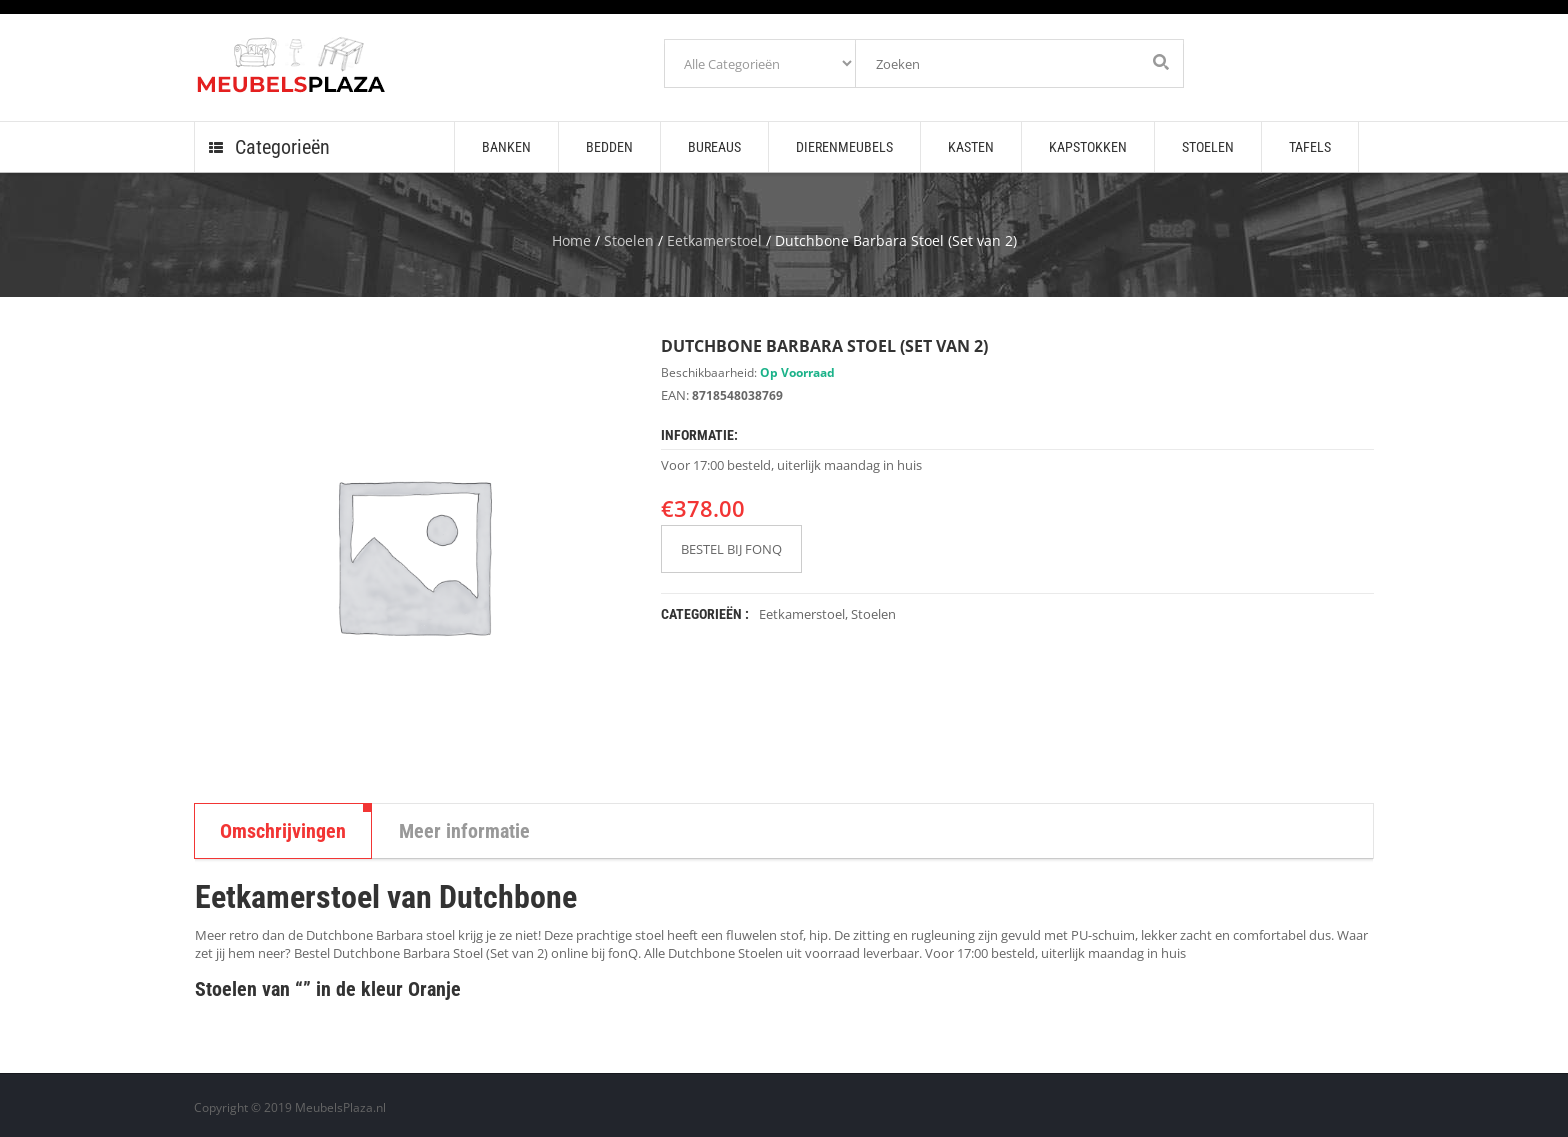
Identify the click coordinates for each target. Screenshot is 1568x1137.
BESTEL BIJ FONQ (731, 549)
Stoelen (629, 240)
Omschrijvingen (283, 831)
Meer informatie (464, 831)
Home (571, 240)
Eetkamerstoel (714, 240)
